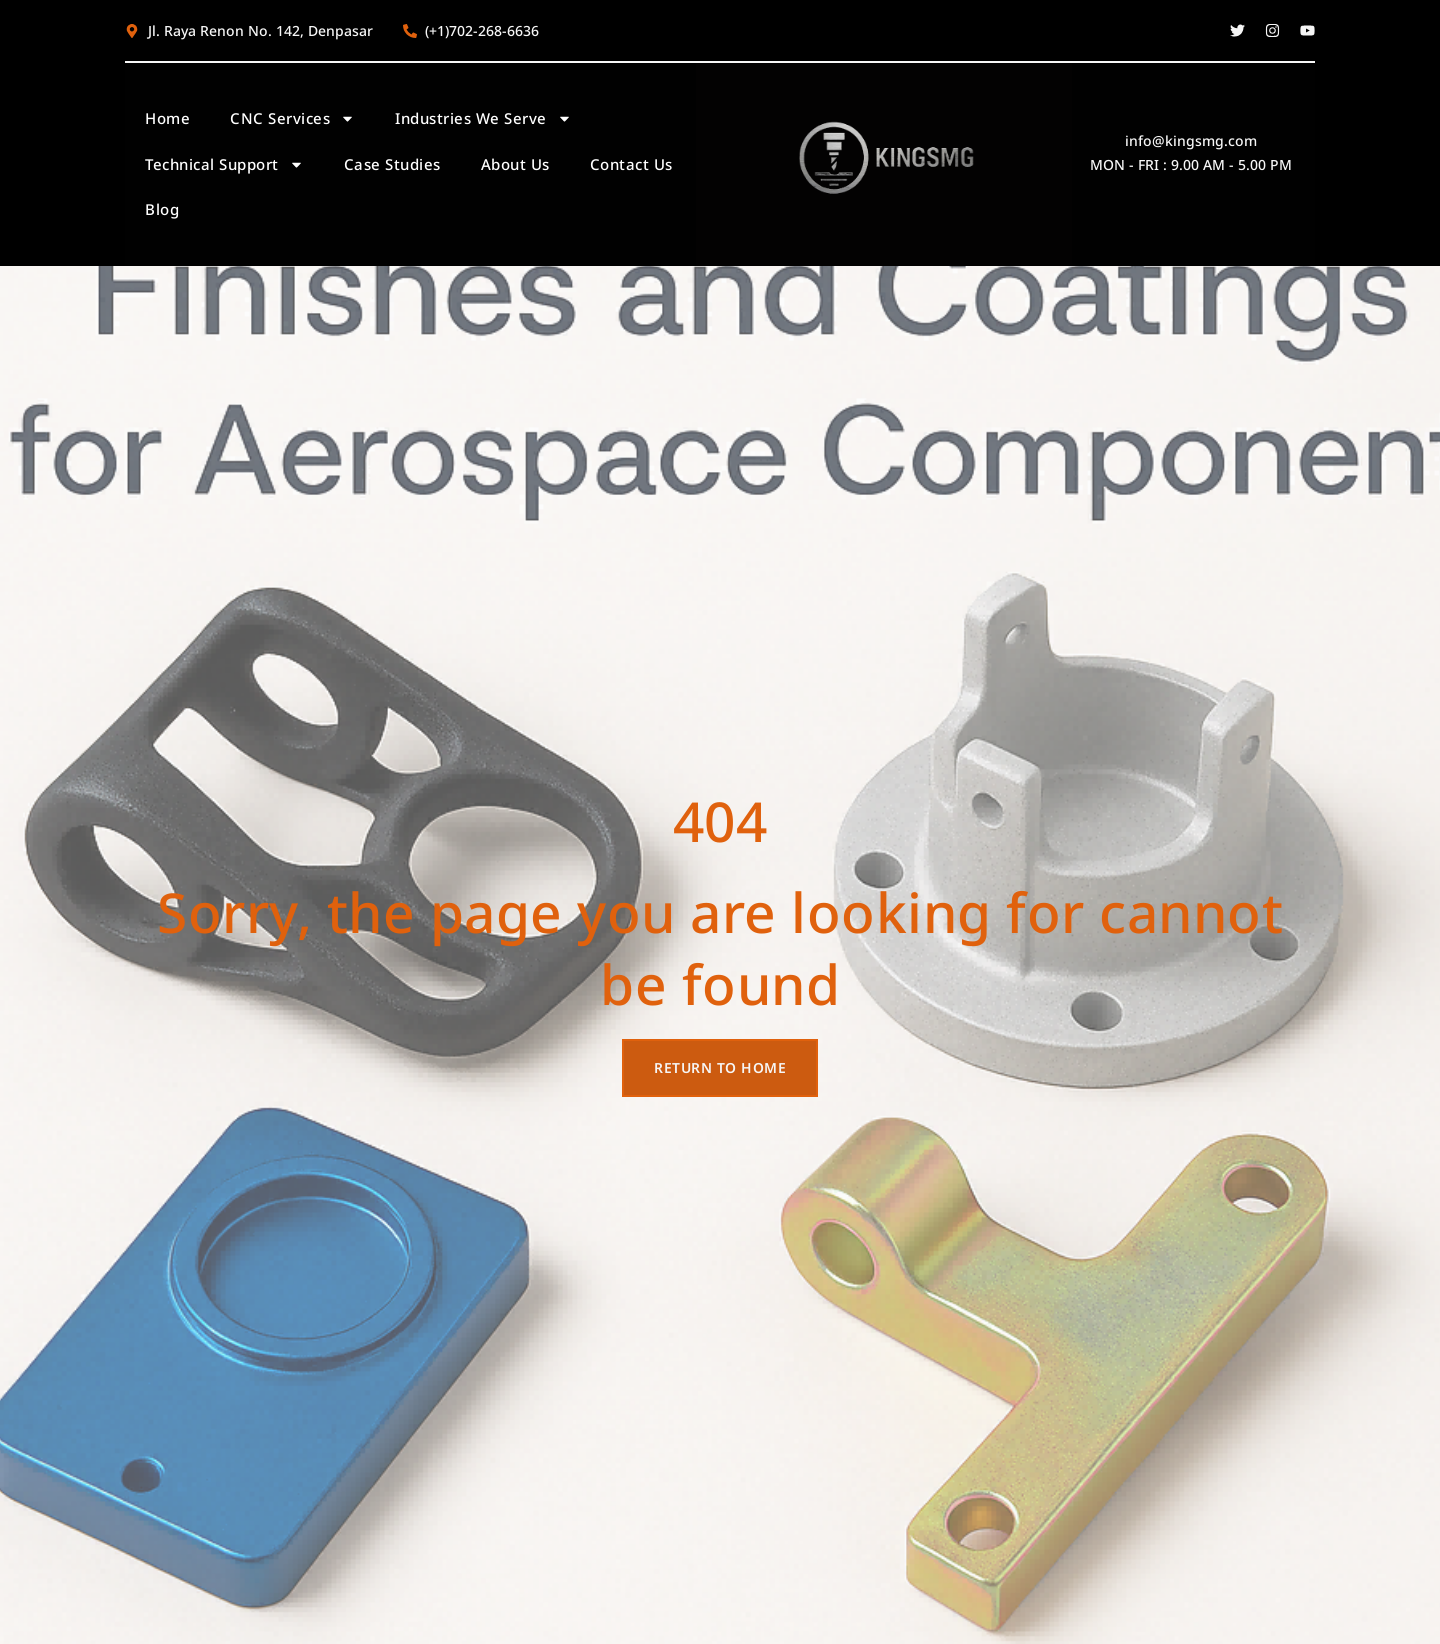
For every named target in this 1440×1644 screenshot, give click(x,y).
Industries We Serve (483, 118)
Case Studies (392, 164)
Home (167, 118)
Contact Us (631, 164)
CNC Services (292, 118)
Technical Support (224, 164)
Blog (162, 209)
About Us (515, 164)
